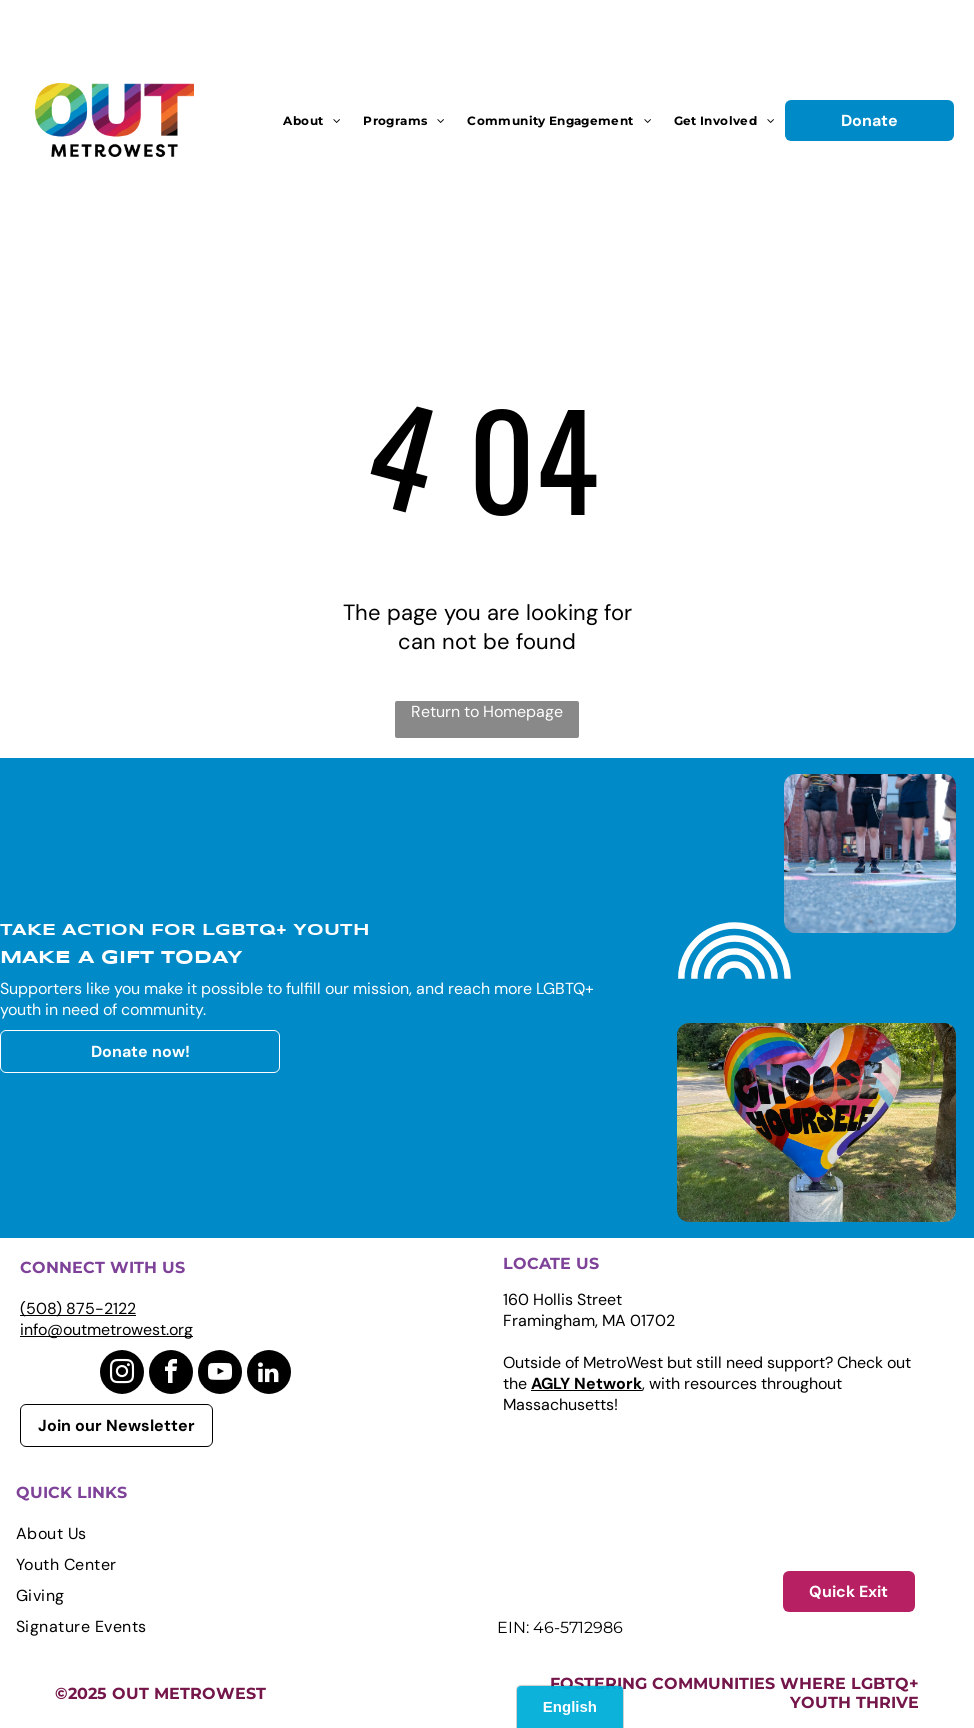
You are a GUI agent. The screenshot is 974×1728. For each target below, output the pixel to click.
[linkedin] (269, 1374)
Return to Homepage (487, 711)
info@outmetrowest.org (106, 1329)
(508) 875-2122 (78, 1308)
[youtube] (220, 1374)
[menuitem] (312, 120)
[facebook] (171, 1374)
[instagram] (122, 1374)
